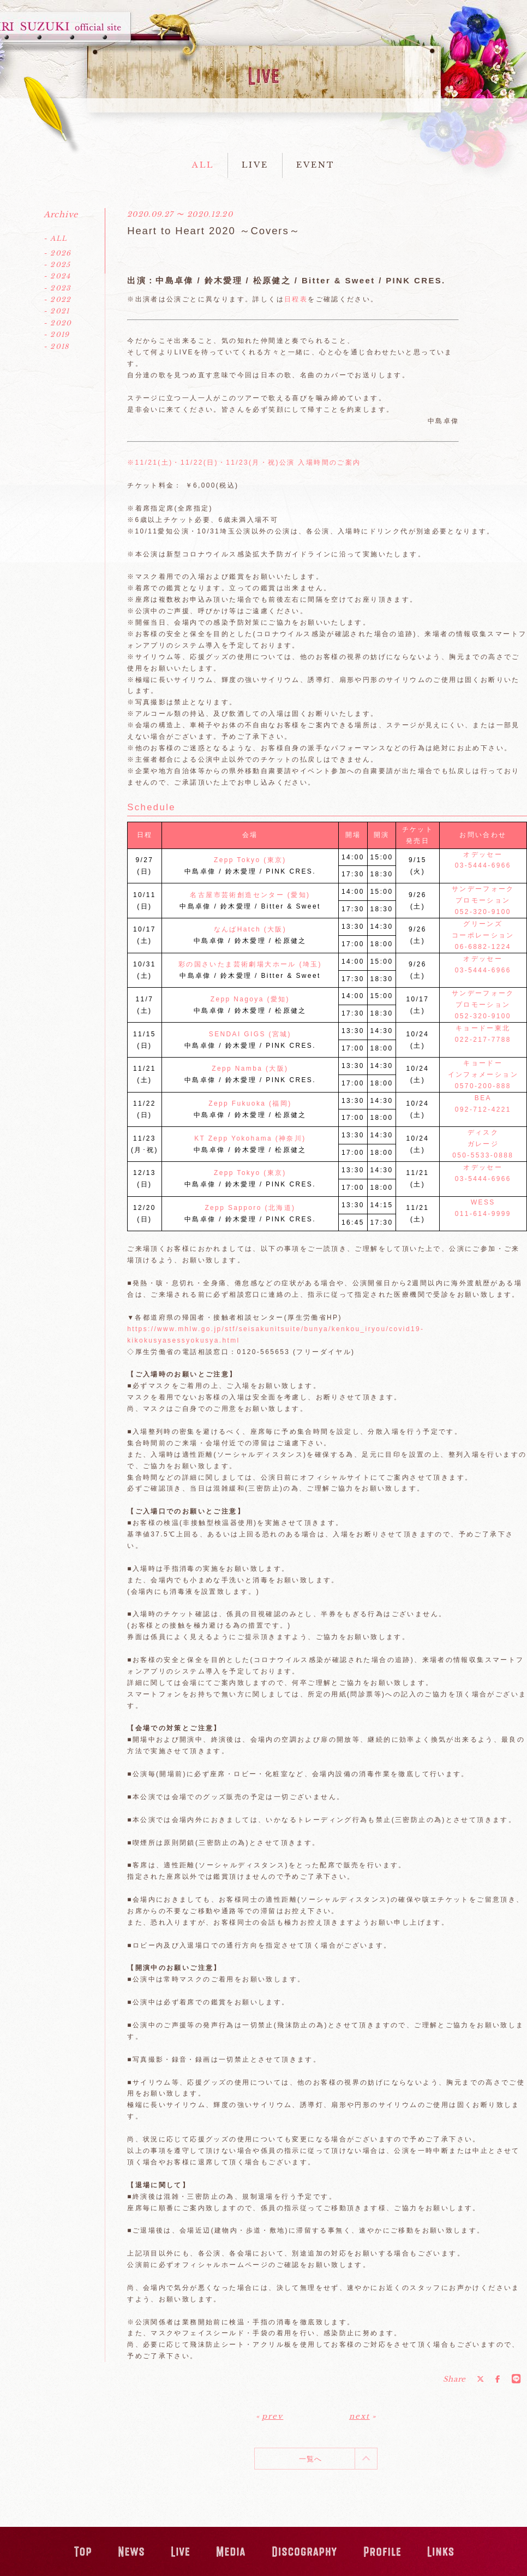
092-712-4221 (483, 1109)
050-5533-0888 (482, 1155)
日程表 (296, 299)
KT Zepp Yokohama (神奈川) (250, 1138)
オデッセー (482, 854)
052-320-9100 (483, 912)
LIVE (255, 165)
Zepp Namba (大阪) (250, 1068)
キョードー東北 (483, 1028)
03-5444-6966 (483, 865)
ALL (203, 165)
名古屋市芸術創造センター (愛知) (250, 895)
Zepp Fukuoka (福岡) (249, 1103)
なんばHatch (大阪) (250, 929)
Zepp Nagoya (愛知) (250, 999)
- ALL (55, 238)
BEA (483, 1098)
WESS (483, 1202)
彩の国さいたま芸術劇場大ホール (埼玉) (250, 964)
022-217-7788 (483, 1039)
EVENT (315, 165)
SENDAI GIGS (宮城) (250, 1034)
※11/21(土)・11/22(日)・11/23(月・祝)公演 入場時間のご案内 (244, 462)
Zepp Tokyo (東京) (250, 860)
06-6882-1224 (483, 947)
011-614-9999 (483, 1214)
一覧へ (310, 2459)
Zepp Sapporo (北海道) (250, 1208)
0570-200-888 (483, 1086)
